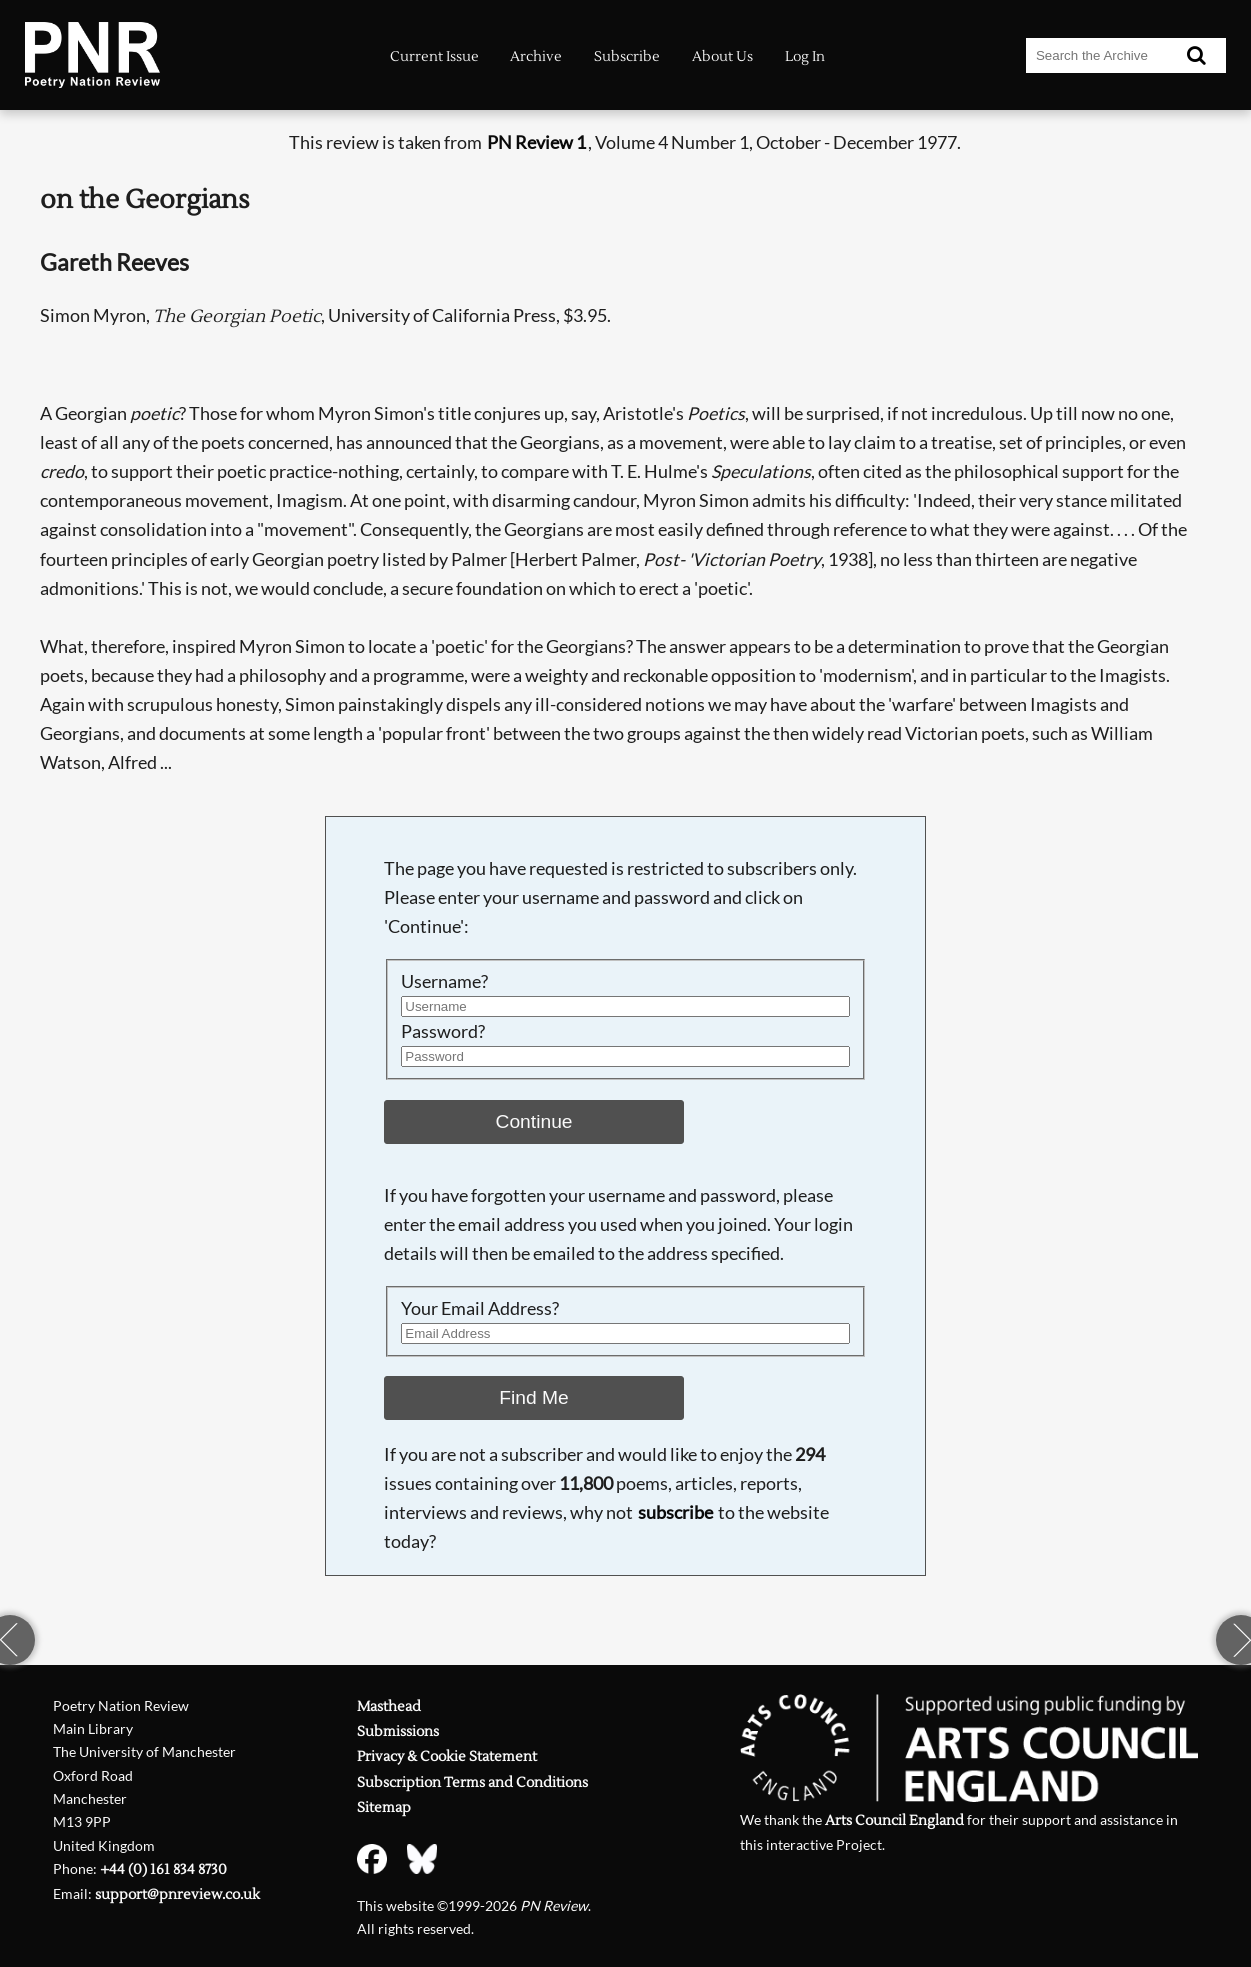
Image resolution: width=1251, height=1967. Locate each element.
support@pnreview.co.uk (177, 1895)
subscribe (675, 1512)
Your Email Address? (480, 1308)
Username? (444, 981)
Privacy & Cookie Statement (447, 1757)
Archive (536, 57)
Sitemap (384, 1808)
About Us (722, 57)
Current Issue (434, 57)
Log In (805, 57)
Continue (534, 1121)
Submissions (398, 1732)
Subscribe (627, 57)
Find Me (534, 1397)
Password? (443, 1031)
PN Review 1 (536, 142)
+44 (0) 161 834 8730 (163, 1870)
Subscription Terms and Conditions (472, 1783)
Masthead (389, 1707)
